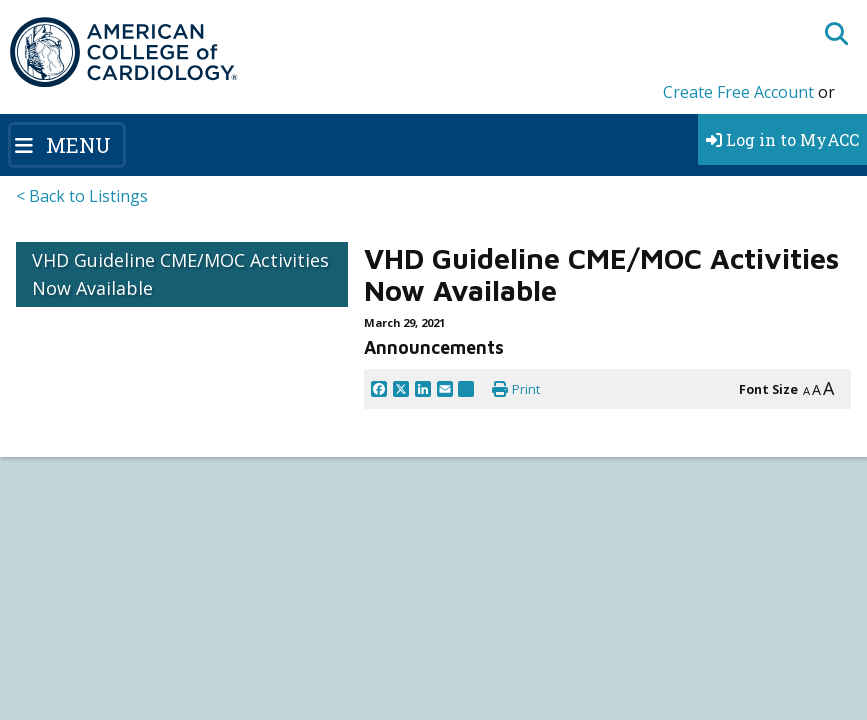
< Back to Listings (82, 196)
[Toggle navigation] (67, 145)
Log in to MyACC (782, 139)
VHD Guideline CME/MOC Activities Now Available (180, 274)
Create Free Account (738, 92)
